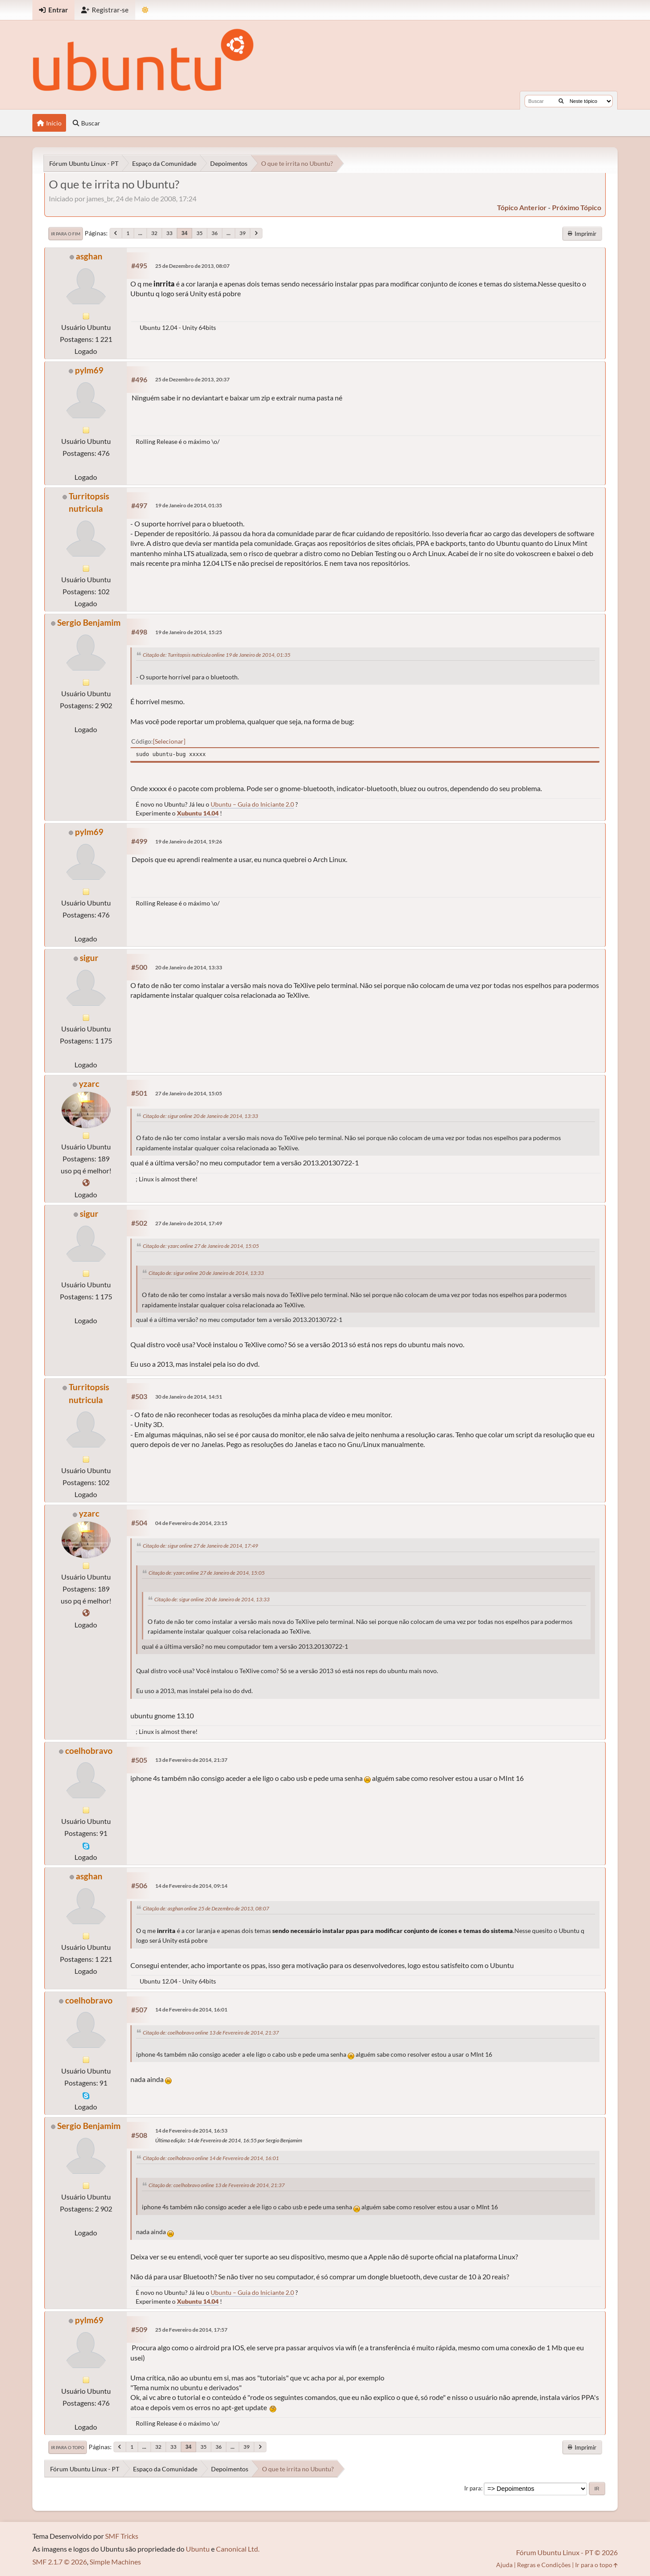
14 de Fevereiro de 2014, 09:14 (191, 1886)
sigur (89, 958)
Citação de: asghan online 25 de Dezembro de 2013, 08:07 (206, 1908)
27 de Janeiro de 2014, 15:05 (188, 1093)
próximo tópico (576, 207)
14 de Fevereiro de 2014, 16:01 (191, 2009)
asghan (89, 256)
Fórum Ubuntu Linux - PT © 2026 (567, 2552)
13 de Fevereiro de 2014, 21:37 (191, 1760)
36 (214, 233)
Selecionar (169, 741)
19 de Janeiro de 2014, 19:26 (188, 841)
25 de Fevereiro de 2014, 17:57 (191, 2330)
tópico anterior (522, 207)
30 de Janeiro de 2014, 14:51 (188, 1397)
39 (242, 233)
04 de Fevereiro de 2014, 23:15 (191, 1523)
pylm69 (89, 370)
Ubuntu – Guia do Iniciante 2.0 (252, 804)
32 (154, 233)
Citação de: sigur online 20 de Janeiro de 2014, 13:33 (200, 1116)
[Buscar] (561, 101)
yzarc (89, 1083)
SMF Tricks (121, 2536)
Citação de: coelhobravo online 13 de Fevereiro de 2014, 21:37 (211, 2032)
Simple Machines (115, 2561)
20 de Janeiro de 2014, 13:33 (188, 967)
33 (169, 233)
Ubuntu (198, 2549)
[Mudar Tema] (145, 10)
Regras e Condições (544, 2564)
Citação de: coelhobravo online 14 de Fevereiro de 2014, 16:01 (211, 2158)
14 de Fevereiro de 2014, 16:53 (191, 2130)
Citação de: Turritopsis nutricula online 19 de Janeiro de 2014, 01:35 (216, 654)
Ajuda (504, 2564)
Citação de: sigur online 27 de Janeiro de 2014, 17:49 (200, 1545)
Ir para (472, 2488)
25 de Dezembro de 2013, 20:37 (192, 379)
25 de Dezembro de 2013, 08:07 (192, 266)
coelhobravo (89, 1750)
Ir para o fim (65, 233)
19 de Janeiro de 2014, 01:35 (188, 505)
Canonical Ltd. (237, 2549)
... (140, 233)
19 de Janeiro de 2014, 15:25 (188, 632)
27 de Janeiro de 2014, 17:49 (188, 1223)
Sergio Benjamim (89, 622)
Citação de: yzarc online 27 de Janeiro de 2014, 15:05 (201, 1246)
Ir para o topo (67, 2447)
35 (199, 233)
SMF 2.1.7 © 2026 (59, 2561)
